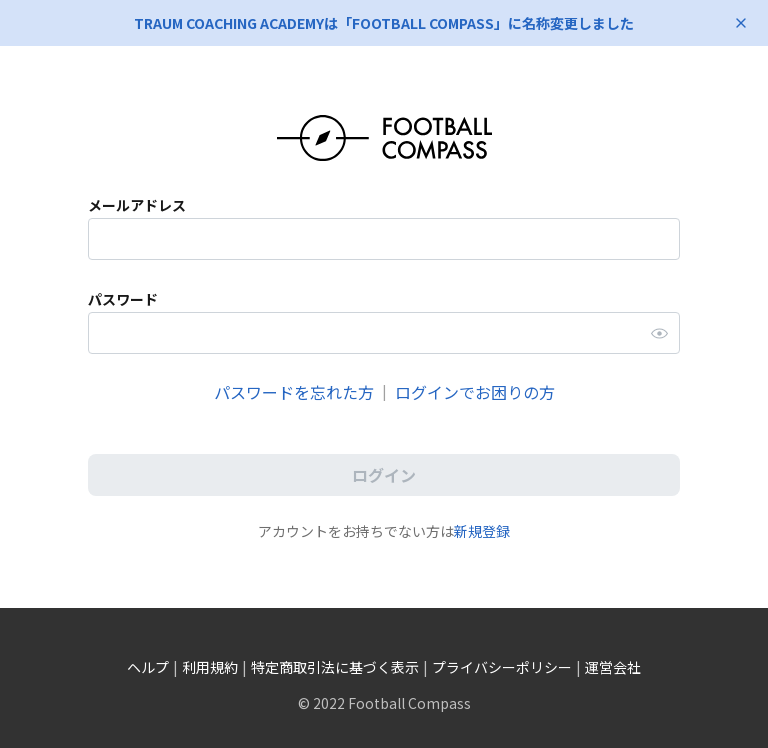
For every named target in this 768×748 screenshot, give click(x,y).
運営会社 (613, 667)
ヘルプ (148, 667)
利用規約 (210, 667)
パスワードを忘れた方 (294, 392)
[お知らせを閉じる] (741, 23)
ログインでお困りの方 (475, 392)
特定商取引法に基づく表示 (335, 667)
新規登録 (482, 531)
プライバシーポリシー (502, 667)
